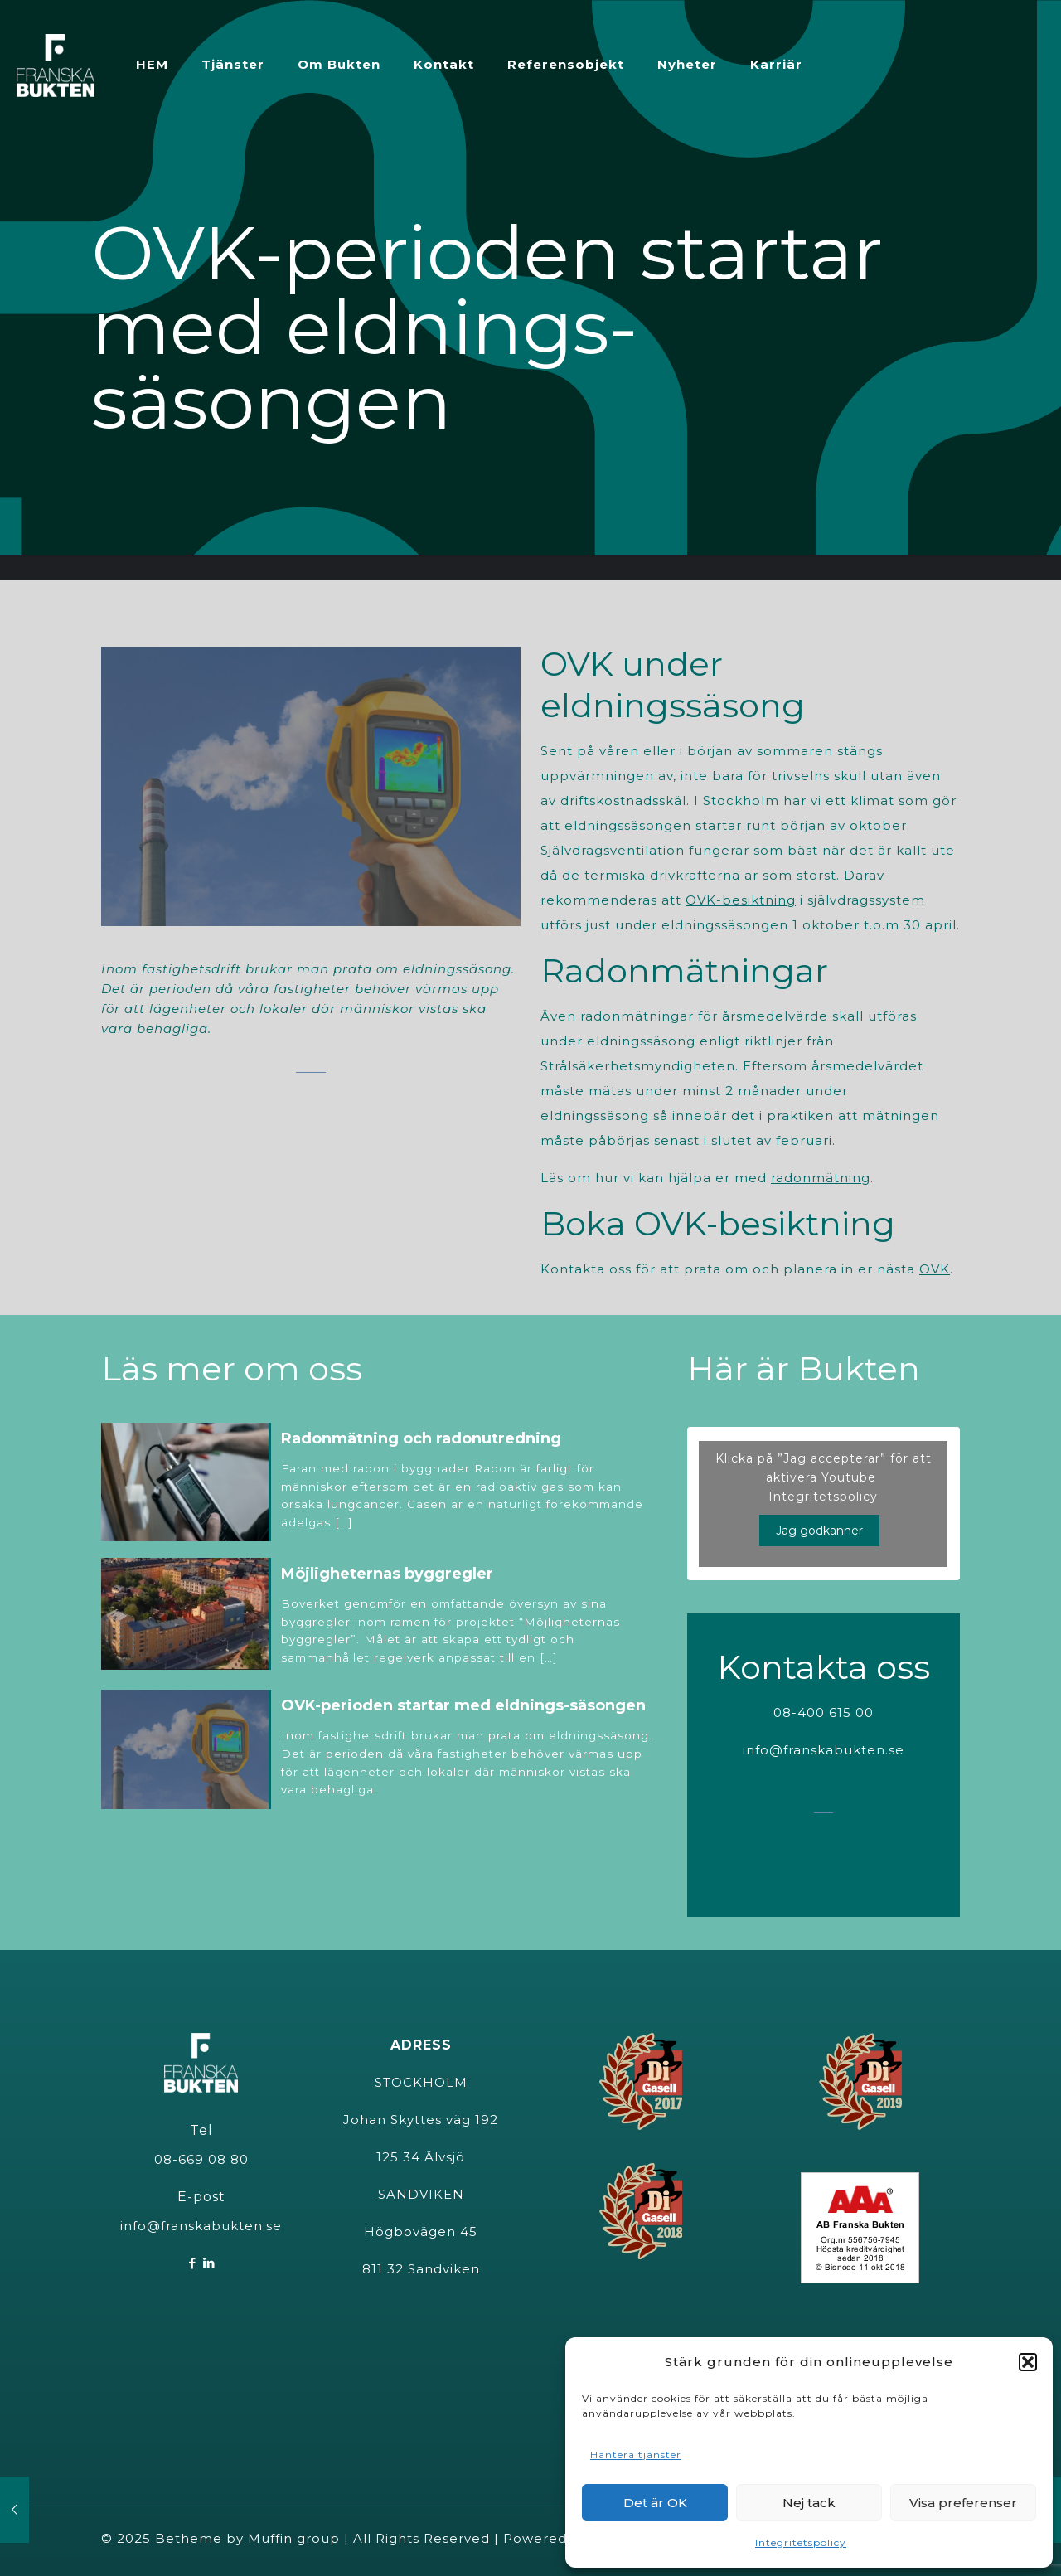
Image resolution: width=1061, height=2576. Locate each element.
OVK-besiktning (741, 900)
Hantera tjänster (635, 2454)
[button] (1028, 2362)
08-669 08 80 (201, 2159)
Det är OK (655, 2503)
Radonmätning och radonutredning (421, 1438)
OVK (934, 1269)
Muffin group (294, 2538)
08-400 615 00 (823, 1712)
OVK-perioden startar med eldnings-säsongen (463, 1705)
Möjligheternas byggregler (387, 1574)
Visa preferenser (963, 2503)
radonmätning (820, 1178)
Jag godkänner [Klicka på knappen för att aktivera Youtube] (819, 1530)
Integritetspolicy (800, 2542)
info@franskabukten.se (823, 1750)
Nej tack (809, 2503)
